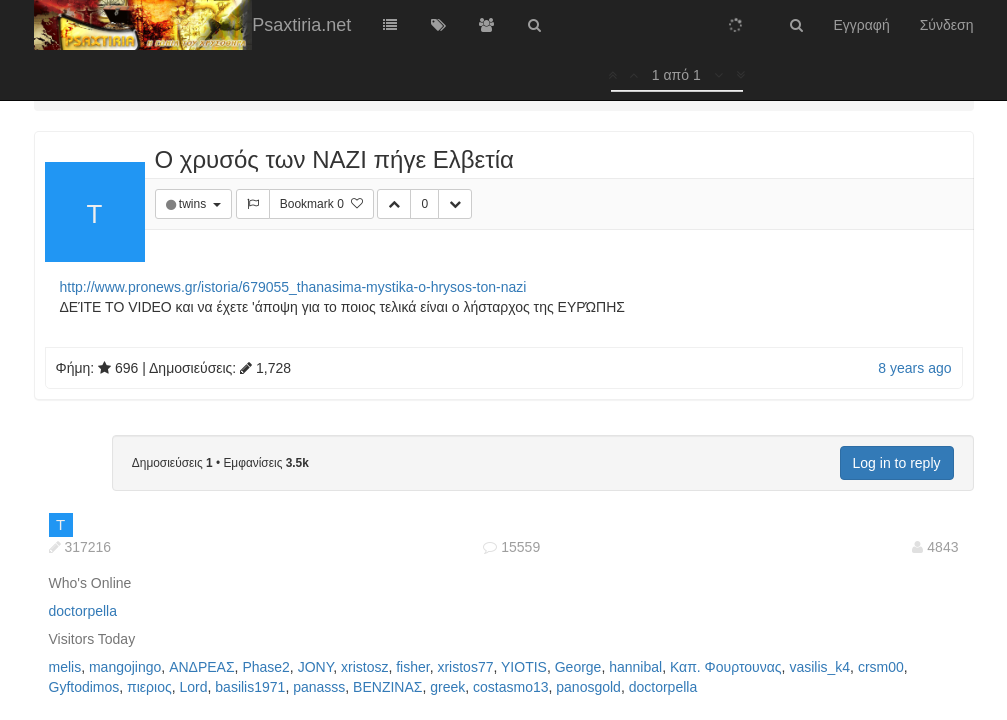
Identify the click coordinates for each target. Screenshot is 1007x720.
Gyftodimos (84, 687)
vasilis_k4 (819, 667)
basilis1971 (250, 687)
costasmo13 (510, 687)
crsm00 (881, 667)
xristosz (364, 667)
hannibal (635, 667)
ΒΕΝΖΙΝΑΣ (387, 687)
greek (447, 687)
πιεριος (149, 687)
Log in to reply (897, 463)
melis (65, 667)
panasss (319, 687)
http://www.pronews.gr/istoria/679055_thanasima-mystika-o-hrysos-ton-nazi (293, 287)
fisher (412, 667)
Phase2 (265, 667)
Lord (194, 687)
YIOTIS (524, 667)
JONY (316, 667)
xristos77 (465, 667)
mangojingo (125, 667)
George (578, 667)
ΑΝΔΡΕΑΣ (201, 667)
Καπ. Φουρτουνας (726, 667)
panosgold (588, 687)
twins (194, 204)
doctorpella (83, 611)
